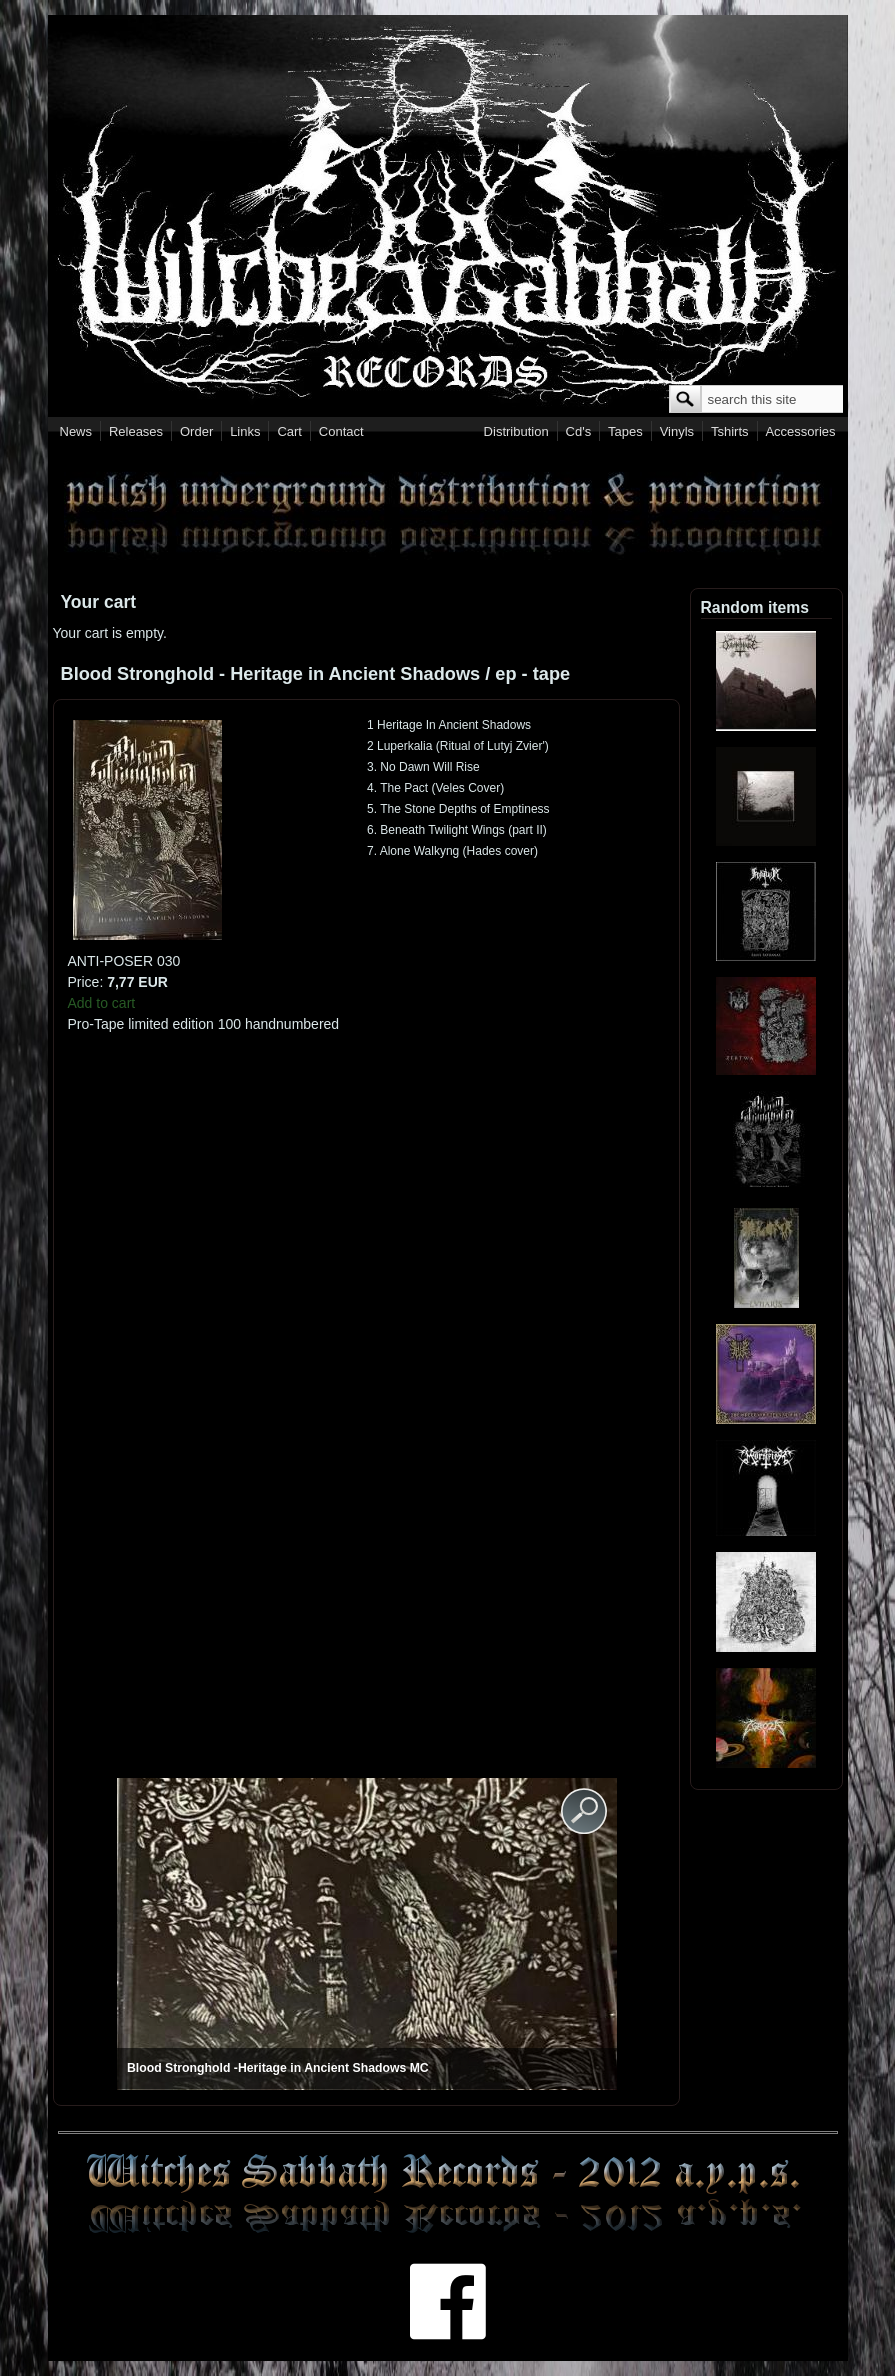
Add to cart (102, 1003)
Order (196, 431)
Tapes (625, 431)
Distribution (516, 431)
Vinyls (677, 431)
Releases (136, 431)
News (76, 431)
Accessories (800, 431)
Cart (289, 431)
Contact (341, 431)
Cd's (579, 431)
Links (245, 431)
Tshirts (730, 431)
